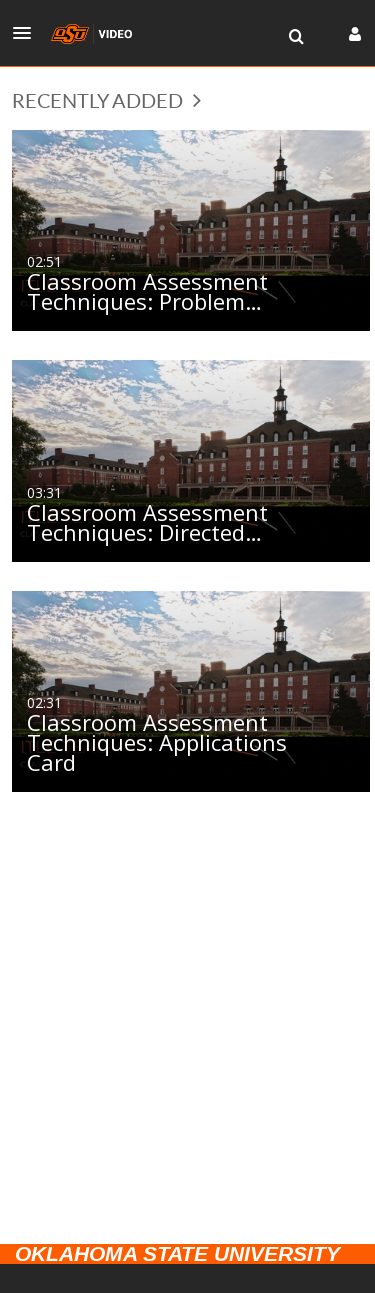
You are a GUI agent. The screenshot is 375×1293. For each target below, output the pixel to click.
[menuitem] (296, 37)
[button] (28, 33)
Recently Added (106, 100)
